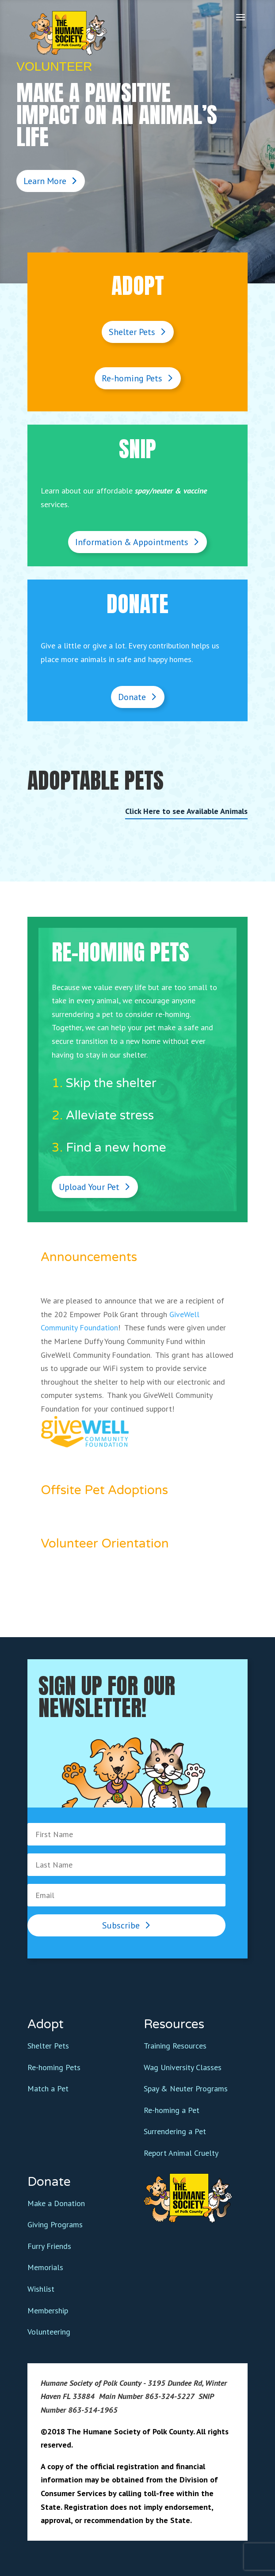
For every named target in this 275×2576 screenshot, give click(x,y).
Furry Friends (49, 2246)
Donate (132, 697)
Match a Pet (48, 2088)
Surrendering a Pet (175, 2131)
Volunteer (54, 66)
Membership (47, 2310)
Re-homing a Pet (171, 2110)
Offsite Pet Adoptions (104, 1490)
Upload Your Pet (89, 1187)
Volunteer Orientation (105, 1543)
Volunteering (48, 2332)
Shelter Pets (132, 332)
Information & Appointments (131, 542)
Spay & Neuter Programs (186, 2088)
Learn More (44, 181)
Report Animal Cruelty (181, 2153)
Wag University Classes (183, 2067)
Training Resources (175, 2046)
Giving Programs (55, 2224)
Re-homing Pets (132, 378)
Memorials (45, 2267)
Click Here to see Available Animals (186, 811)
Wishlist (40, 2289)
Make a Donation (56, 2203)
